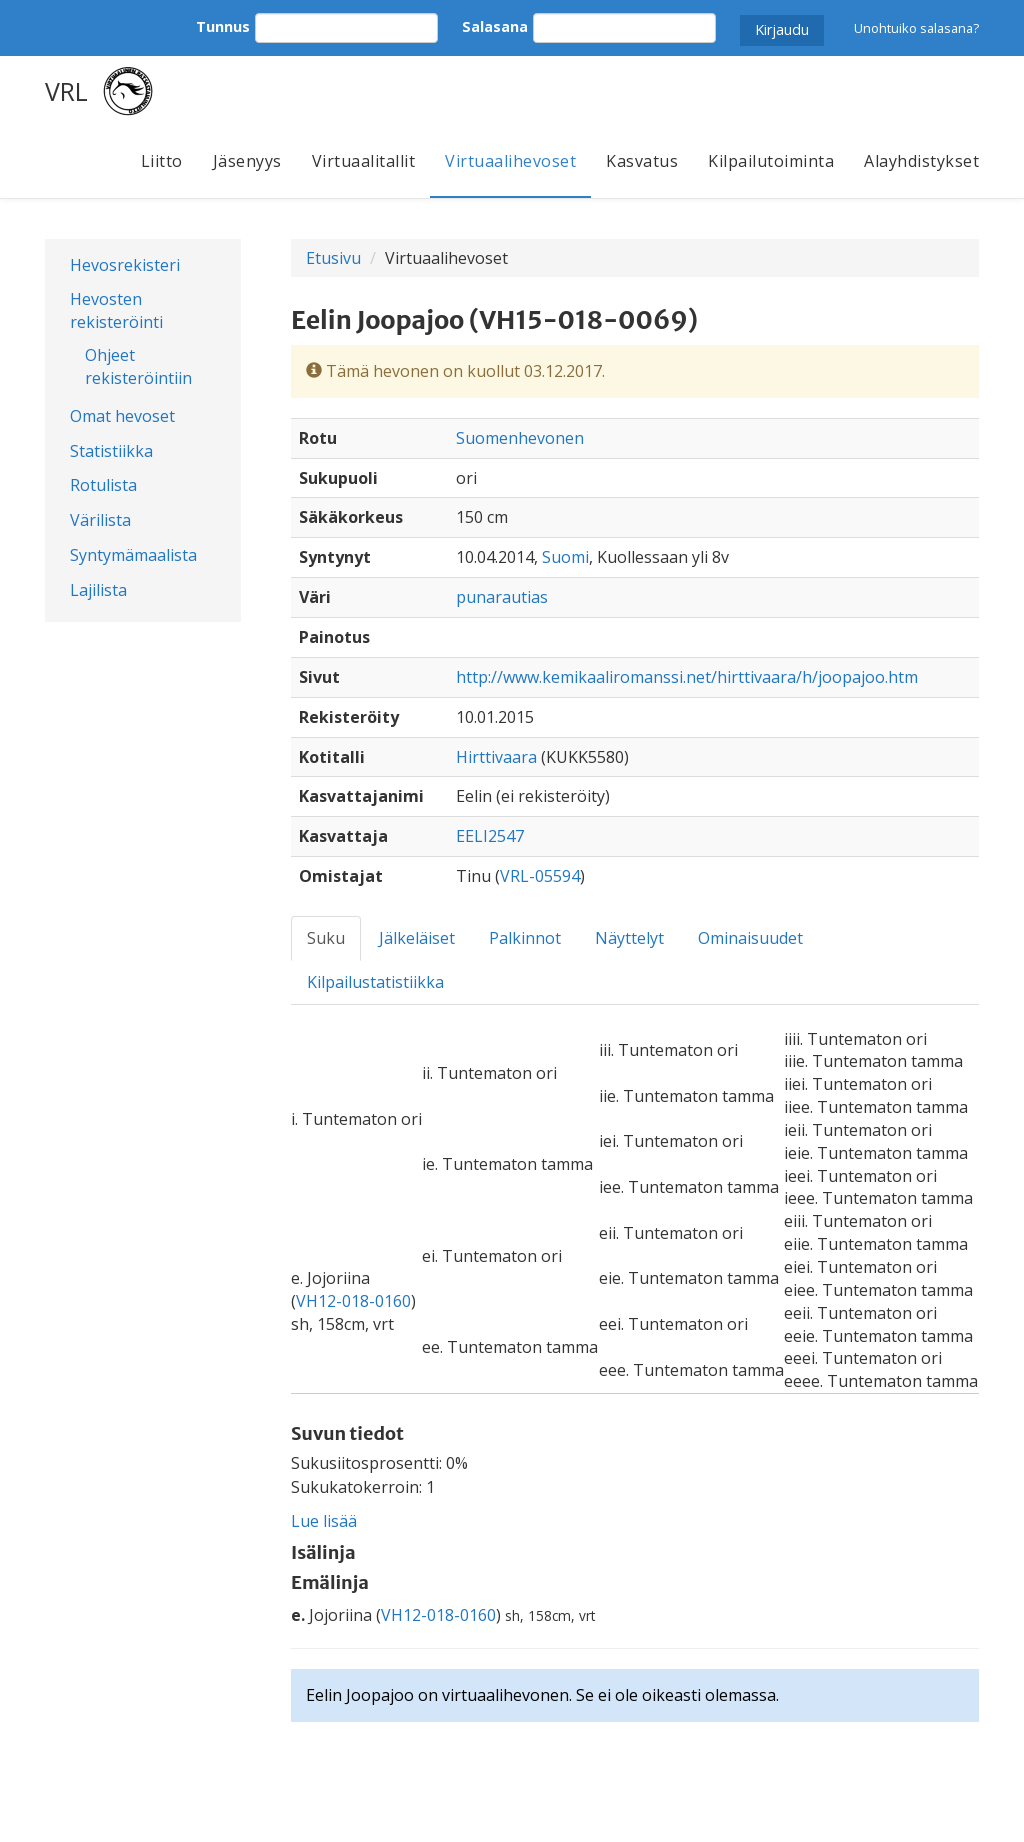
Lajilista (98, 590)
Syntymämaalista (133, 555)
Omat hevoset (122, 416)
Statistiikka (111, 451)
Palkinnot (525, 938)
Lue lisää (324, 1521)
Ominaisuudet (750, 938)
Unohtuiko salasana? (916, 28)
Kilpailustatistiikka (375, 982)
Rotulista (103, 485)
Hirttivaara (496, 757)
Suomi (565, 557)
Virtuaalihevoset (510, 161)
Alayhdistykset (921, 161)
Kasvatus (642, 161)
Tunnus (223, 26)
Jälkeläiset (417, 938)
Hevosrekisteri (125, 265)
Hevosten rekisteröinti (116, 310)
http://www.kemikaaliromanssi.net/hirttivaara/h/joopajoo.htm (687, 677)
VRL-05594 (540, 876)
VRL (66, 91)
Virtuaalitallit (364, 161)
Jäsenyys (247, 161)
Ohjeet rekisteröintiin (138, 366)
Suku (326, 938)
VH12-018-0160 (353, 1301)
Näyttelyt (629, 938)
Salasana (495, 26)
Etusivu (333, 258)
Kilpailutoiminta (771, 161)
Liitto (162, 161)
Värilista (100, 520)
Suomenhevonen (520, 438)
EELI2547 (490, 836)
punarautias (502, 597)
